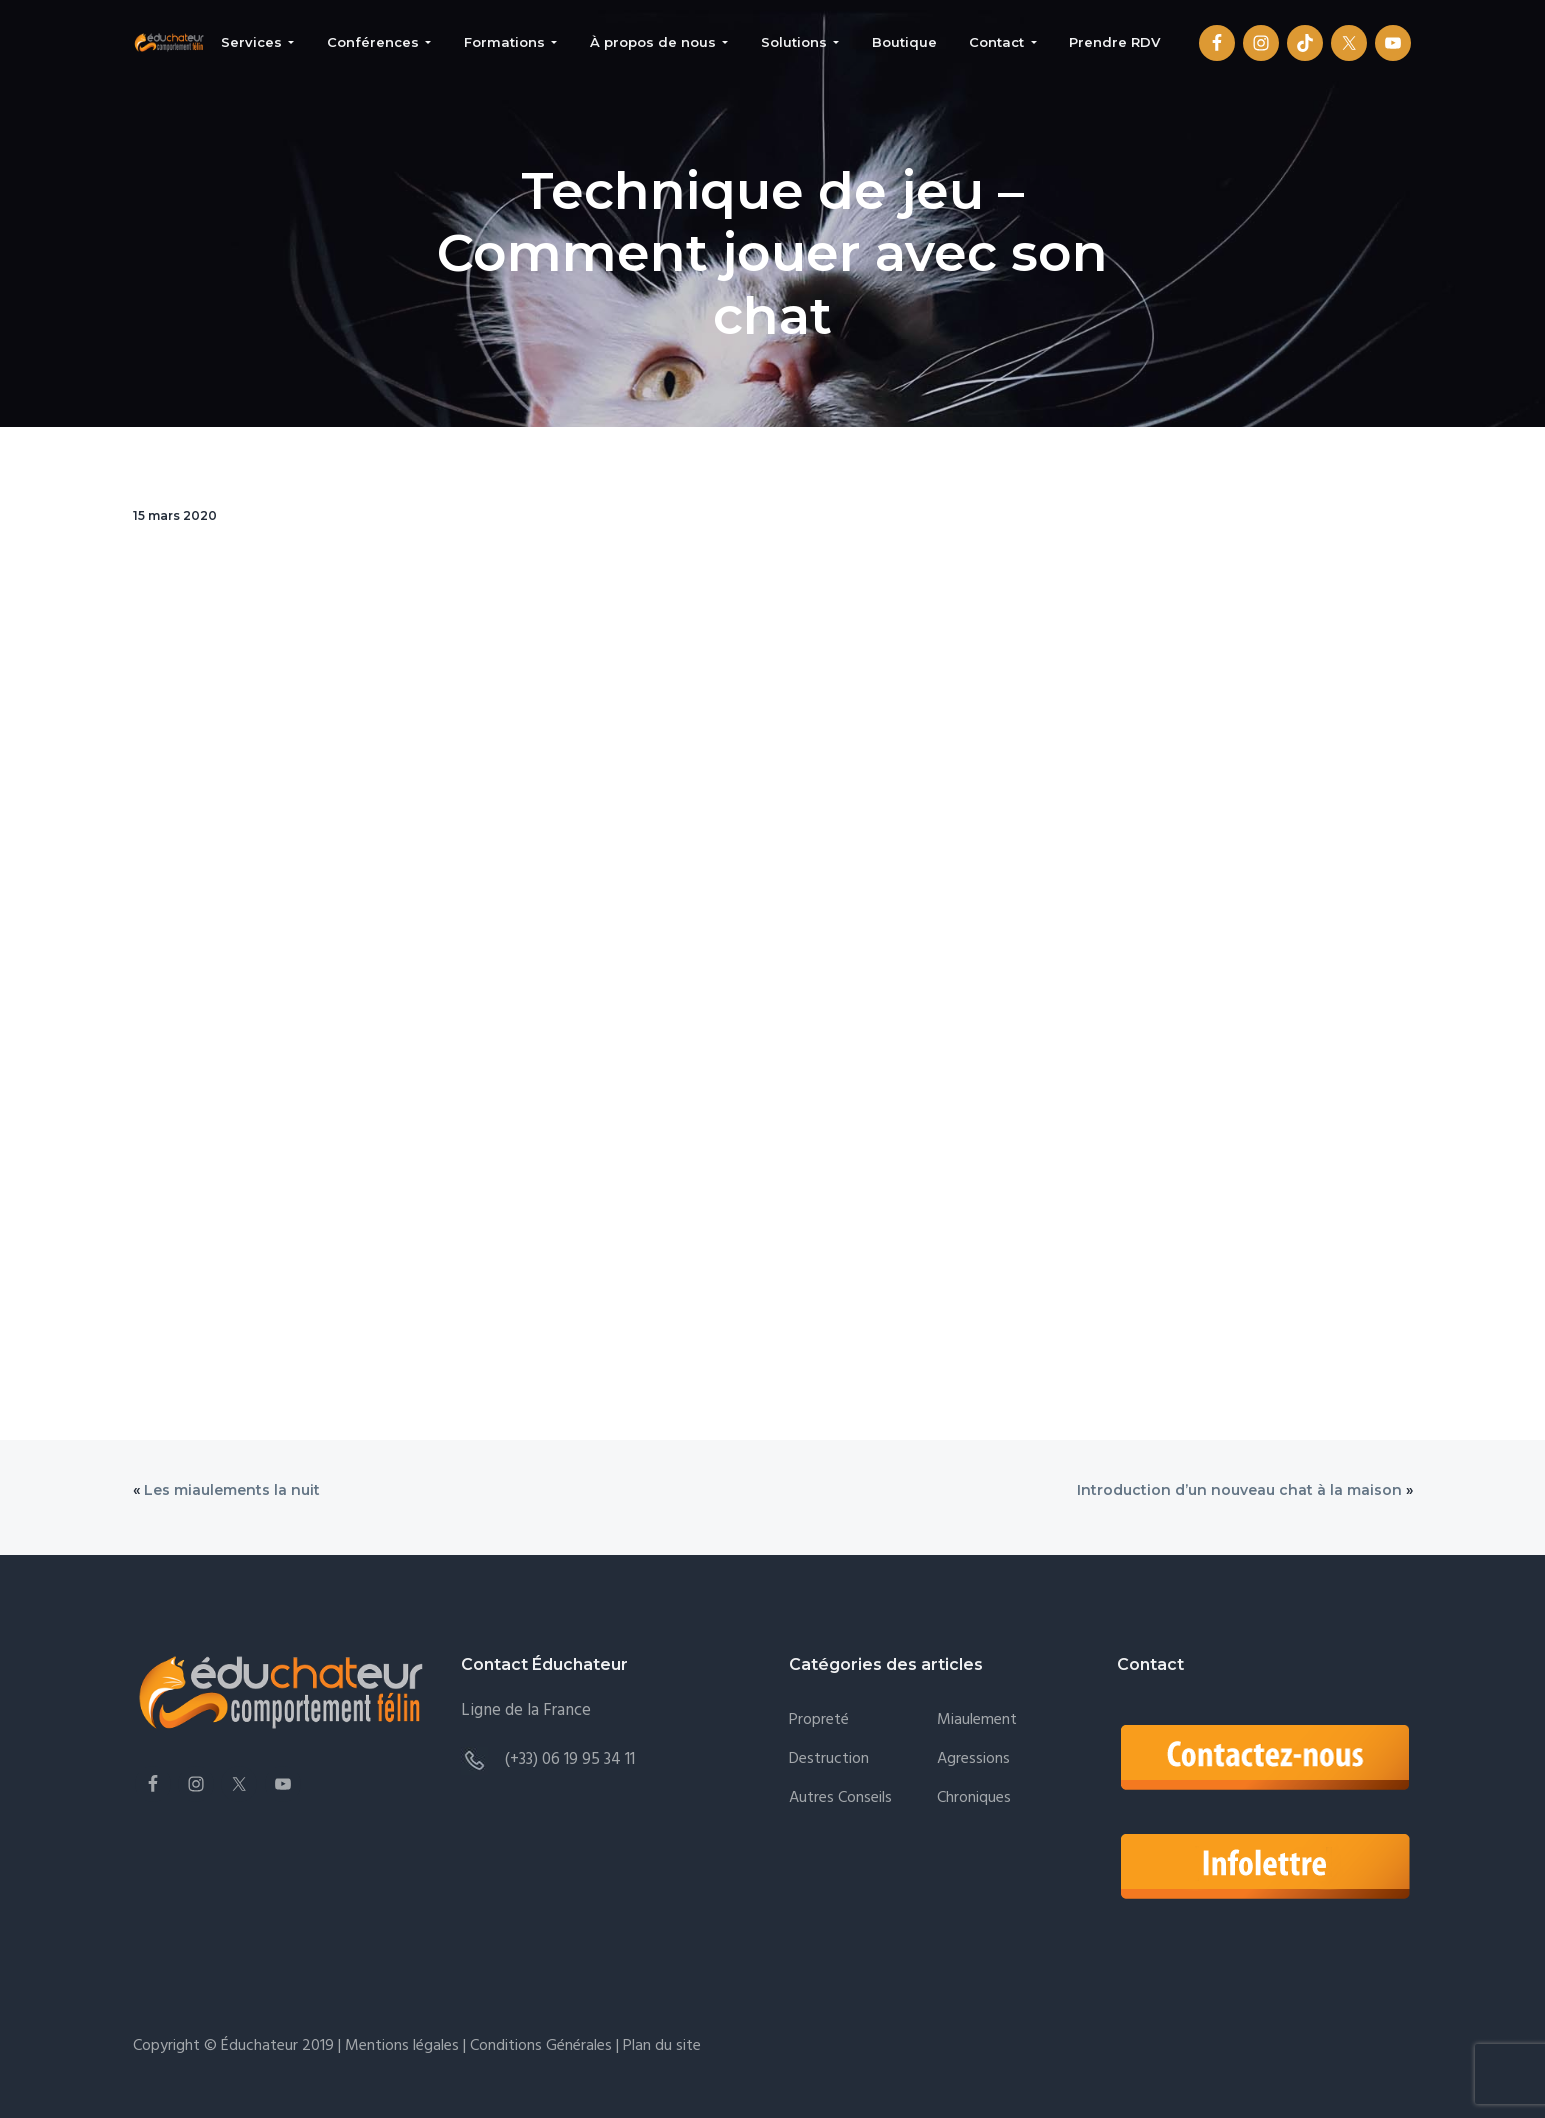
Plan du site (660, 2046)
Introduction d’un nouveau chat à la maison (1239, 1490)
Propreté (819, 1720)
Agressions (973, 1759)
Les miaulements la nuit (232, 1490)
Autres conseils (840, 1798)
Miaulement (977, 1720)
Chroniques (974, 1798)
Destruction (829, 1759)
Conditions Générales (541, 2046)
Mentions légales (402, 2046)
